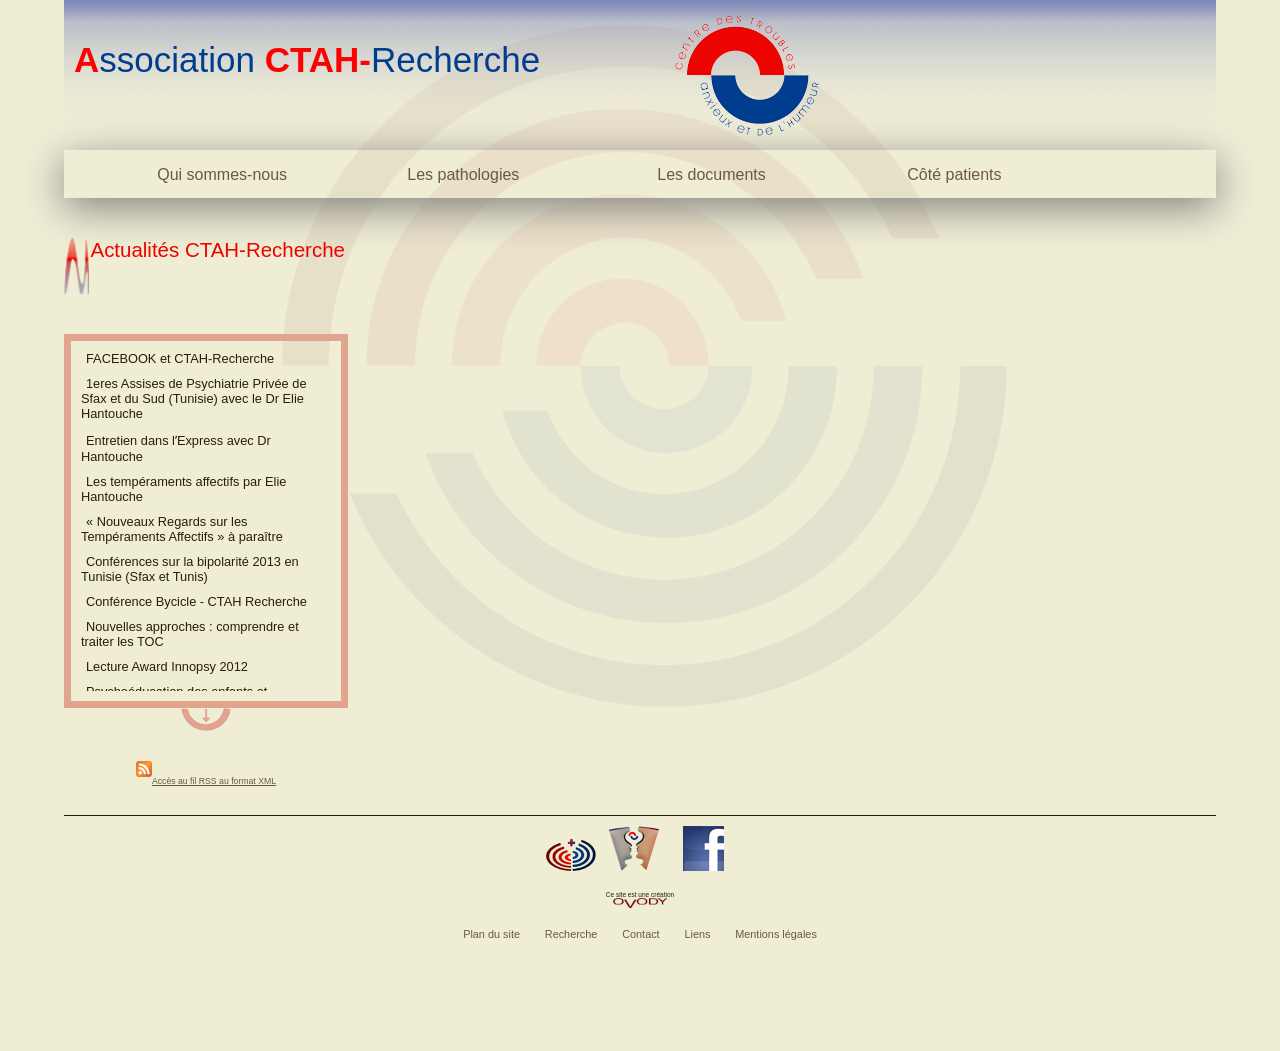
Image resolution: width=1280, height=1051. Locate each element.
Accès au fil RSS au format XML (214, 781)
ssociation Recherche (307, 59)
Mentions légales (776, 934)
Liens (697, 934)
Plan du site (491, 934)
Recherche (571, 934)
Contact (640, 934)
